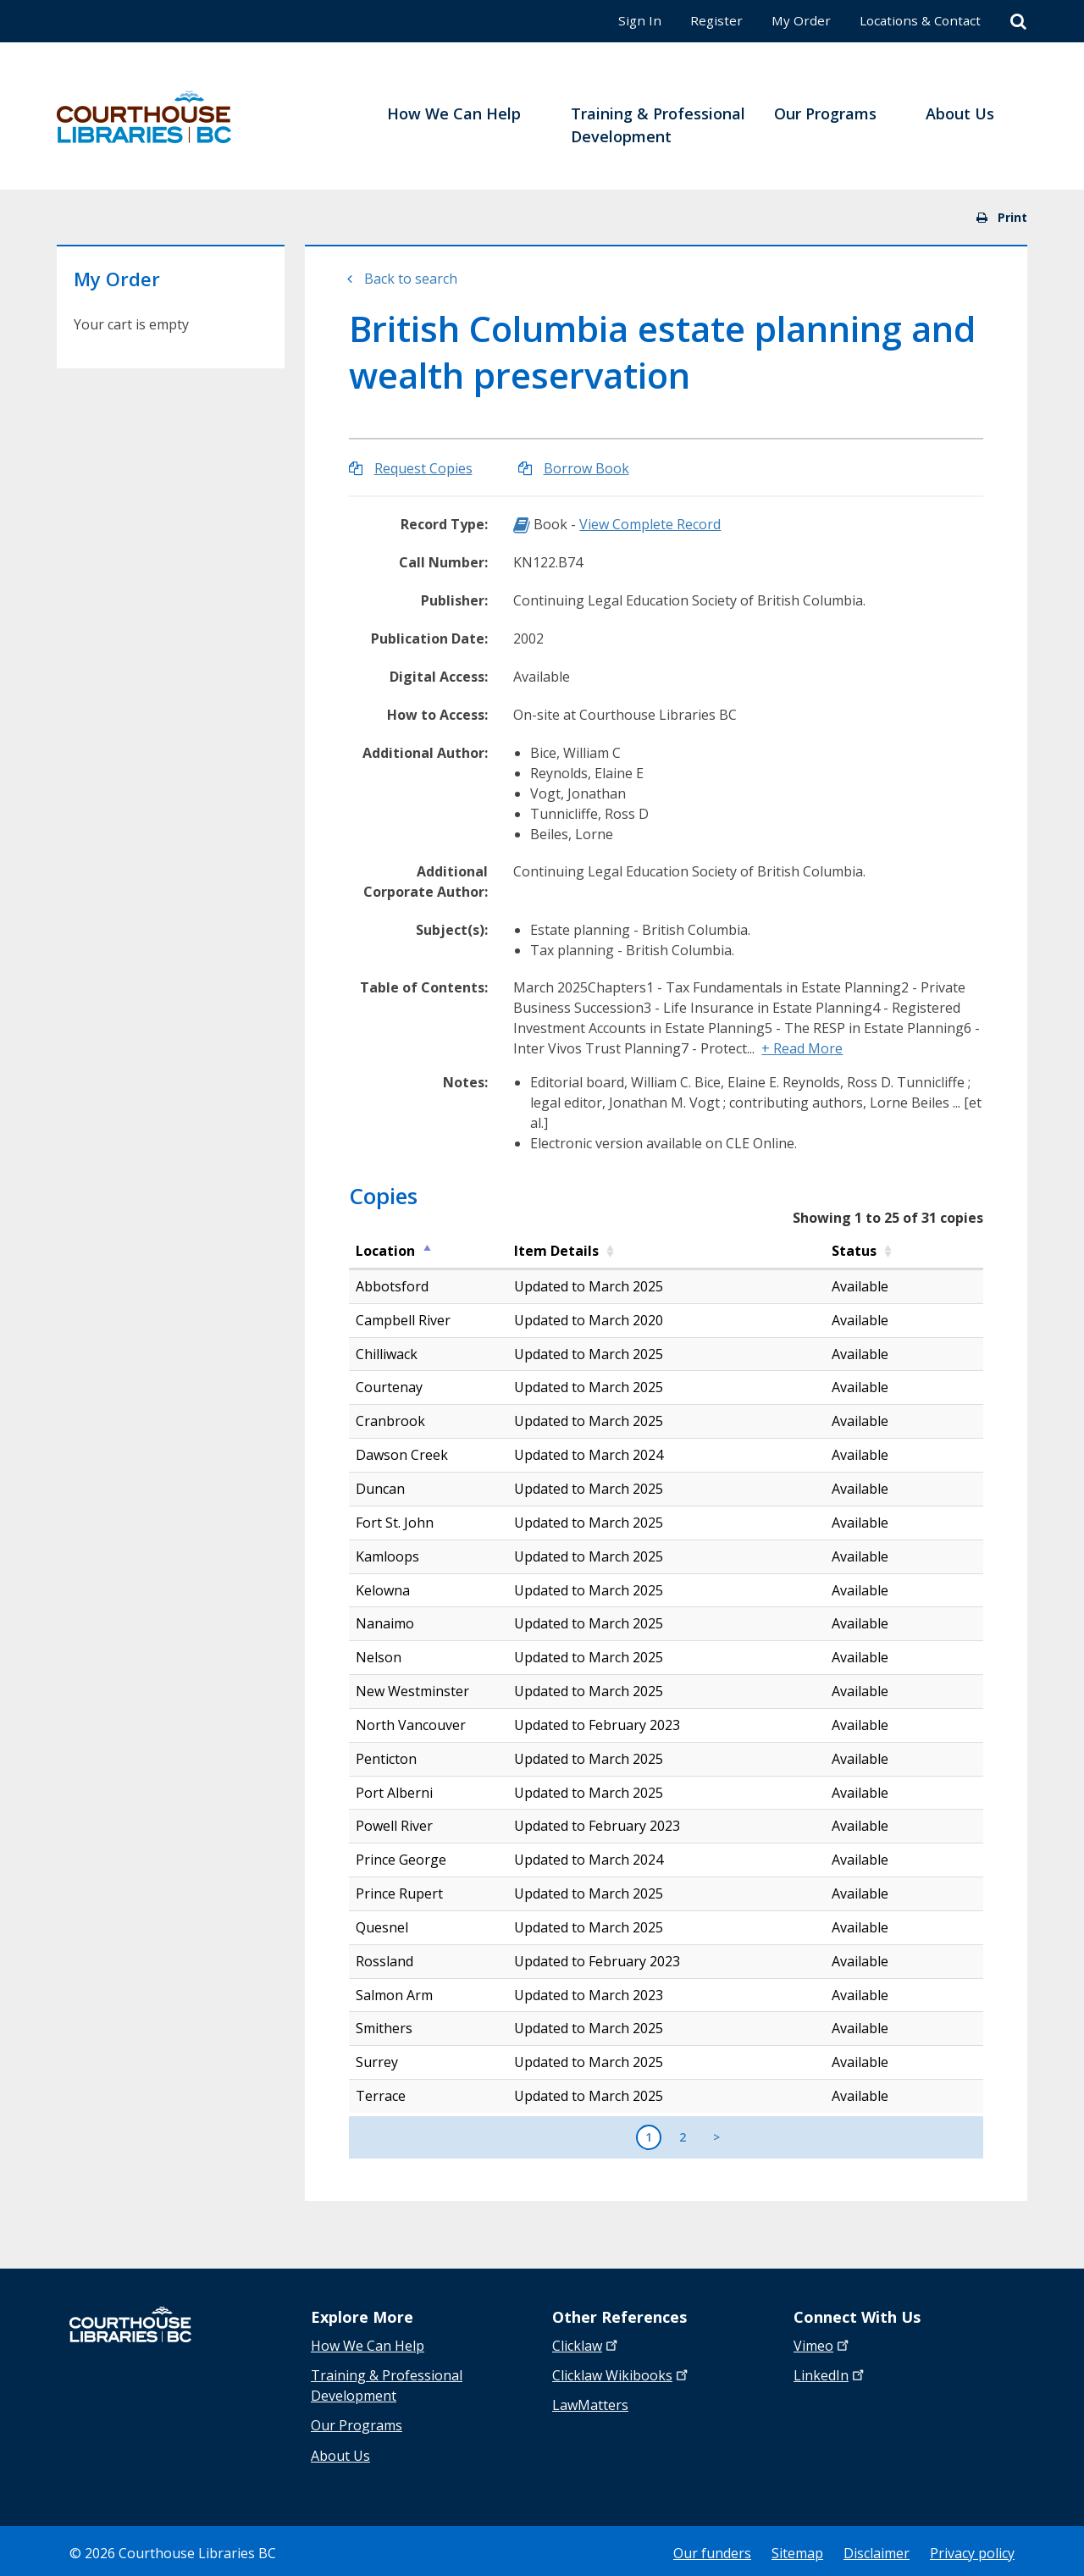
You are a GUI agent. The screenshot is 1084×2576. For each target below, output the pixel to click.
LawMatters (590, 2403)
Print (1001, 217)
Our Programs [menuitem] (825, 113)
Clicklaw (621, 2374)
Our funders (712, 2549)
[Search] (1018, 22)
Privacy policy (972, 2549)
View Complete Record (650, 524)
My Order (795, 20)
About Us (340, 2452)
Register (709, 20)
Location (385, 1250)
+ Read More (802, 1048)
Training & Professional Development (386, 2384)
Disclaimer (876, 2549)
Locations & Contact (917, 20)
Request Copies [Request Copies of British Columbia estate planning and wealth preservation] (423, 468)
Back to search (410, 278)
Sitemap (797, 2549)
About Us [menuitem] (960, 113)
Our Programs (356, 2423)
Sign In (632, 20)
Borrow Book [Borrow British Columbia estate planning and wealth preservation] (586, 468)
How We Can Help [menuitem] (454, 113)
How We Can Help (367, 2345)
